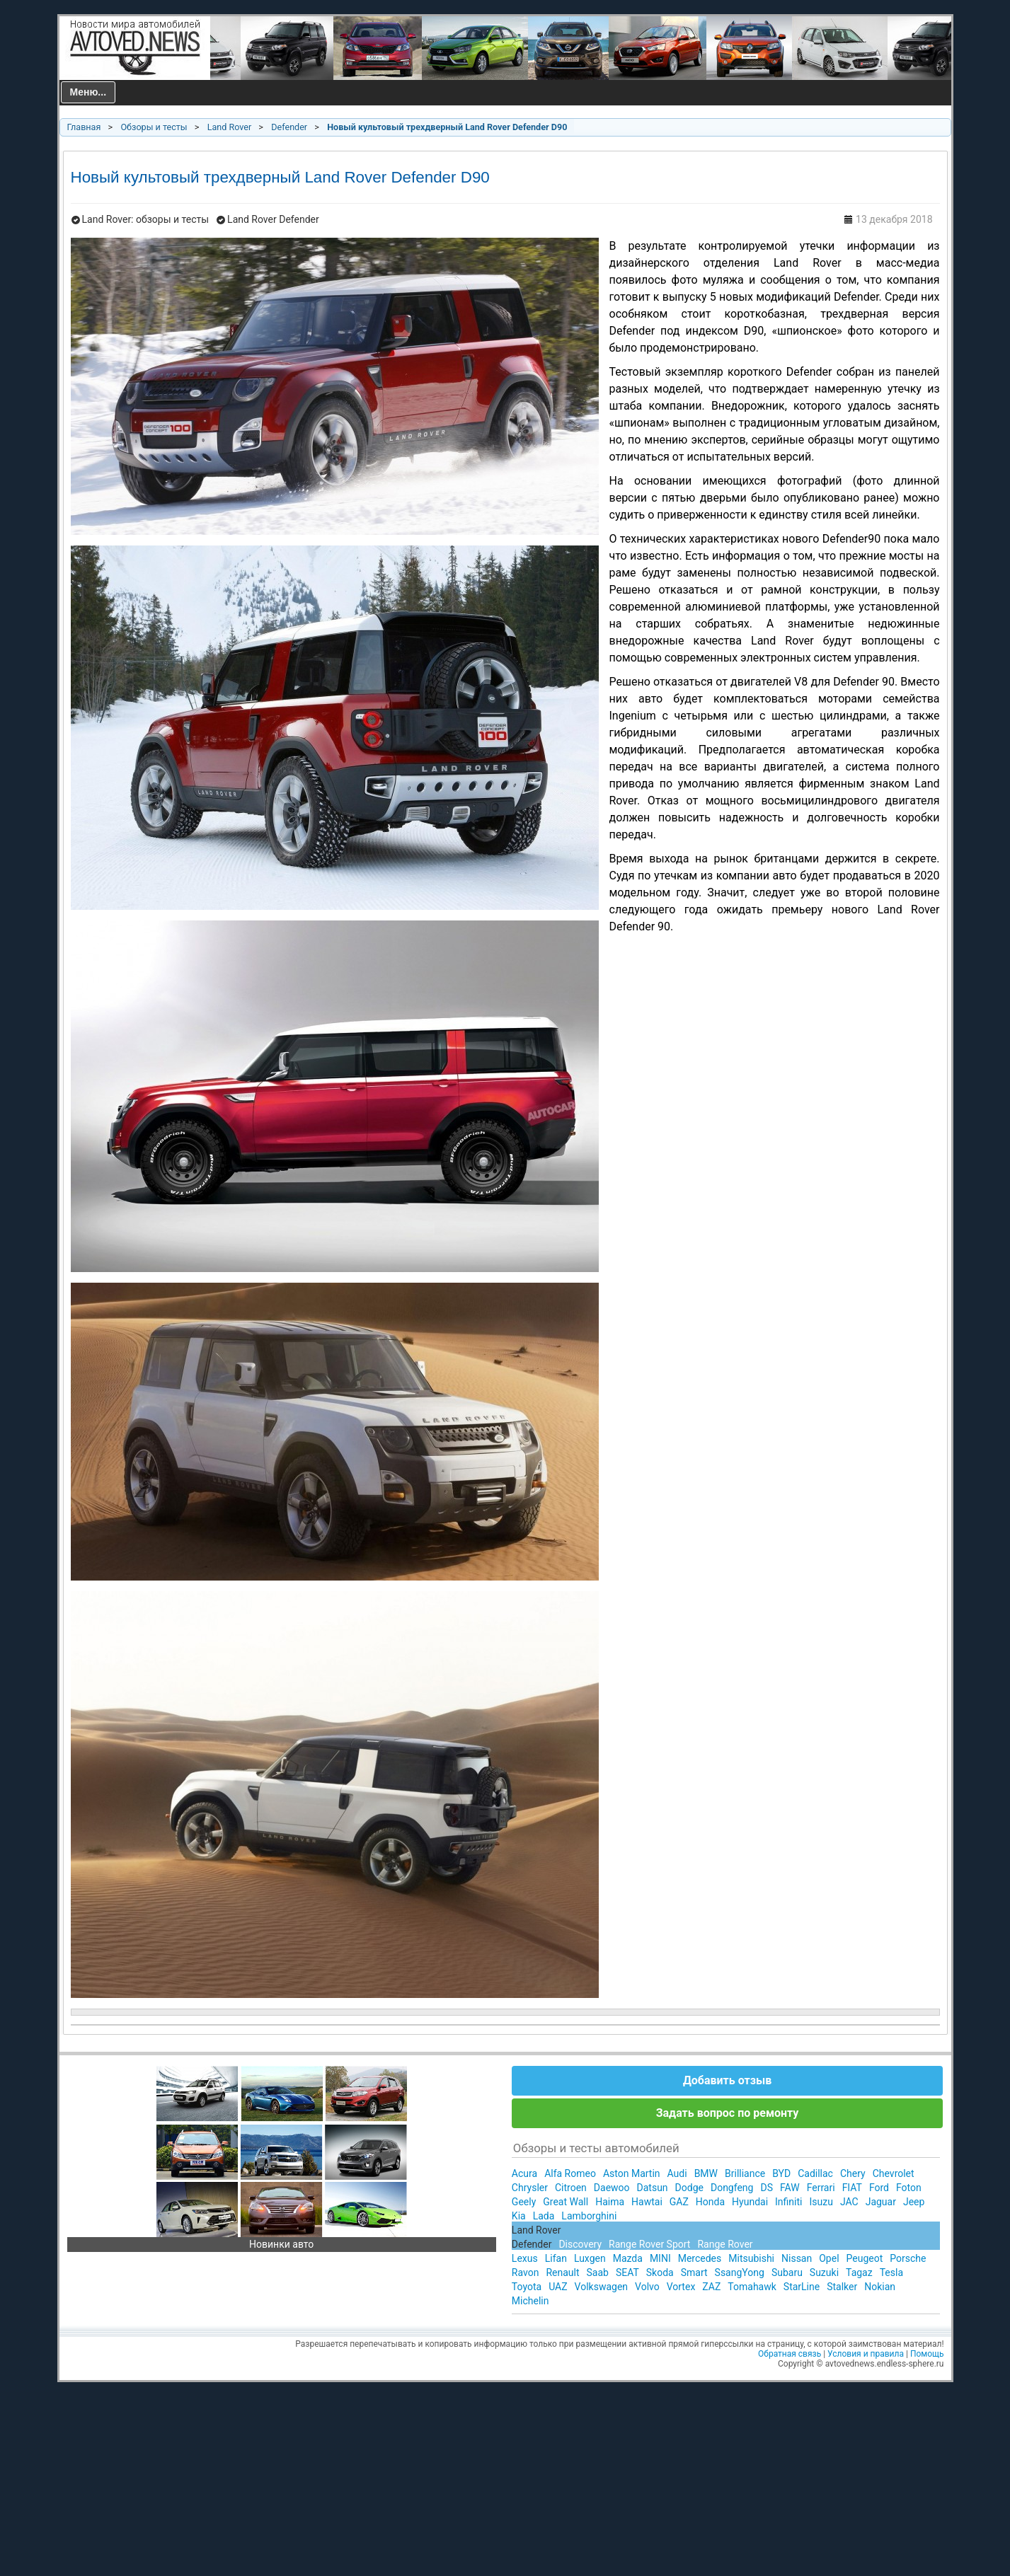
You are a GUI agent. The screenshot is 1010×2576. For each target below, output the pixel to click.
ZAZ (711, 2286)
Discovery (580, 2244)
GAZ (679, 2201)
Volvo (647, 2286)
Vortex (681, 2286)
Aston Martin (631, 2173)
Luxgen (590, 2258)
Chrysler (530, 2187)
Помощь (927, 2354)
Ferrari (821, 2187)
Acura (524, 2173)
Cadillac (815, 2173)
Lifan (556, 2258)
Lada (544, 2216)
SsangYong (739, 2272)
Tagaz (859, 2272)
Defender (289, 127)
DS (766, 2187)
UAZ (558, 2286)
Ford (879, 2187)
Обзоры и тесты (153, 127)
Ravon (525, 2272)
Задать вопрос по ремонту (727, 2113)
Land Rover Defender (273, 219)
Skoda (660, 2272)
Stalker (842, 2286)
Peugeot (865, 2258)
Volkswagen (601, 2286)
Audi (677, 2173)
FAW (790, 2187)
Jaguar (881, 2201)
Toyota (526, 2286)
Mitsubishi (751, 2258)
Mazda (628, 2258)
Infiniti (788, 2201)
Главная (84, 127)
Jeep (913, 2201)
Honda (710, 2201)
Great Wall (565, 2201)
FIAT (852, 2187)
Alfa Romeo (570, 2173)
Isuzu (820, 2201)
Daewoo (612, 2187)
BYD (781, 2173)
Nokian (879, 2286)
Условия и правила (865, 2354)
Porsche (908, 2258)
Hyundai (750, 2201)
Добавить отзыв (727, 2080)
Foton (909, 2187)
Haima (609, 2201)
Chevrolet (893, 2173)
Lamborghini (588, 2216)
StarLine (802, 2286)
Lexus (525, 2258)
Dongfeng (732, 2187)
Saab (598, 2272)
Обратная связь (789, 2354)
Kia (519, 2216)
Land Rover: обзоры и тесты (146, 219)
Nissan (796, 2258)
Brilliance (745, 2173)
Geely (524, 2201)
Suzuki (824, 2272)
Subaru (787, 2272)
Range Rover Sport (649, 2244)
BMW (706, 2173)
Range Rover (724, 2244)
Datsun (652, 2187)
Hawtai (646, 2201)
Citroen (571, 2187)
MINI (660, 2258)
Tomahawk (752, 2286)
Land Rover (229, 127)
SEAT (627, 2272)
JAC (849, 2201)
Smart (694, 2272)
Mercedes (700, 2258)
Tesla (891, 2272)
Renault (562, 2272)
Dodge (689, 2187)
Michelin (530, 2300)
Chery (853, 2173)
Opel (829, 2258)
